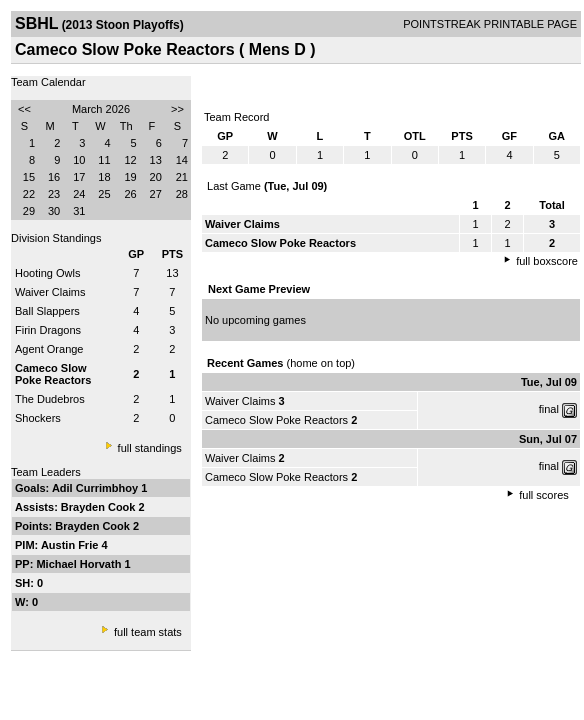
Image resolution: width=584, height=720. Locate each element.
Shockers (38, 418)
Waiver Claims (50, 292)
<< (24, 109)
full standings (150, 448)
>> (177, 109)
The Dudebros (50, 399)
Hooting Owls (47, 273)
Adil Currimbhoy (96, 488)
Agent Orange (49, 349)
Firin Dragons (48, 330)
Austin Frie (71, 545)
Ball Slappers (47, 311)
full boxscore (547, 261)
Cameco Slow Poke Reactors (276, 420)
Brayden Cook (100, 507)
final (549, 409)
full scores (544, 495)
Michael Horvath (80, 564)
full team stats (148, 632)
